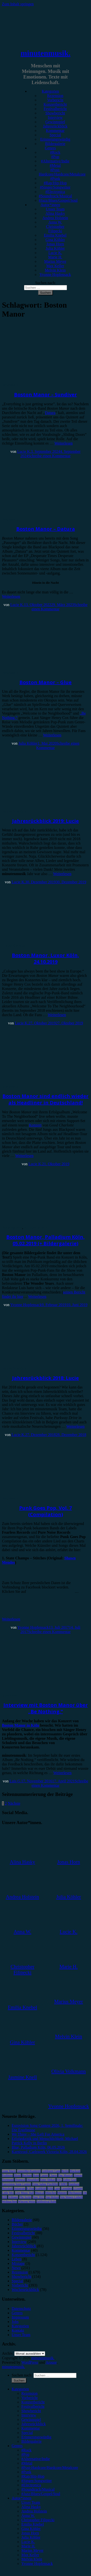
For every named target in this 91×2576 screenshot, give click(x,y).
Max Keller (55, 266)
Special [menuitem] (27, 2433)
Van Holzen (52, 2197)
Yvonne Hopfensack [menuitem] (37, 2563)
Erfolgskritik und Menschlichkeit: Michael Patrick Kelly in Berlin (45, 2141)
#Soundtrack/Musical (55, 196)
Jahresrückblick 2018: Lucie (45, 1378)
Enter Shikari (48, 2179)
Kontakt (18, 2330)
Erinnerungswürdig (55, 139)
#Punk (55, 178)
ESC (59, 2179)
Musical (39, 2192)
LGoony (78, 2188)
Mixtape (18, 2263)
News (16, 2268)
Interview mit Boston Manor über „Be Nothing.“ (45, 1708)
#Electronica (55, 192)
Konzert (35, 1125)
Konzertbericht (55, 104)
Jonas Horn (55, 244)
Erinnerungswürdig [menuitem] (36, 2437)
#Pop (55, 157)
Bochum (27, 2175)
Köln (50, 2188)
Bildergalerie (55, 144)
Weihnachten (9, 2201)
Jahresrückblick (55, 126)
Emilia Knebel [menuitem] (32, 2524)
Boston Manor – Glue (45, 682)
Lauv (57, 2188)
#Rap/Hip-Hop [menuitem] (32, 2476)
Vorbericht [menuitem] (29, 2398)
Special (55, 135)
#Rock (55, 152)
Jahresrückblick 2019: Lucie (45, 821)
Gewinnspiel (55, 122)
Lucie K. (55, 253)
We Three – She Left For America (38, 2134)
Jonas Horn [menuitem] (30, 2533)
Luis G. (15, 1781)
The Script (25, 2197)
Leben (16, 2259)
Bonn (36, 2175)
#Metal (55, 165)
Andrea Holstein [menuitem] (34, 2511)
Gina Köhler (55, 240)
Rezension (55, 96)
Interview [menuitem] (28, 2415)
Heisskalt (7, 2188)
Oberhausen (75, 2192)
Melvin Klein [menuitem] (31, 2559)
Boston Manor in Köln (20, 1725)
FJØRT (63, 2184)
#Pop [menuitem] (25, 2454)
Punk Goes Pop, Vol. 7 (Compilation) (45, 1511)
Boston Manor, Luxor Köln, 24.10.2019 (45, 958)
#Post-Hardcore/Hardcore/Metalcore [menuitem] (49, 2467)
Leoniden (66, 2188)
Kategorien (50, 91)
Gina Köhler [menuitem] (31, 2529)
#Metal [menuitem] (26, 2463)
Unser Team (55, 209)
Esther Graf (69, 2179)
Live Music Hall (24, 2192)
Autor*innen (50, 205)
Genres (50, 148)
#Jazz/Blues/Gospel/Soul (58, 200)
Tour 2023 (39, 2197)
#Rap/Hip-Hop (55, 183)
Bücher (17, 2224)
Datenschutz (21, 2308)
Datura (50, 413)
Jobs (15, 2322)
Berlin (65, 2171)
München (50, 2192)
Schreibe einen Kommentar (49, 456)
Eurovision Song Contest (16, 2184)
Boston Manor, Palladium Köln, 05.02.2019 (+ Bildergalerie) (45, 1240)
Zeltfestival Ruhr (46, 2201)
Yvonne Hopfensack (55, 274)
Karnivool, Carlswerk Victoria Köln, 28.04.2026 (49, 2152)
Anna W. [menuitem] (28, 2515)
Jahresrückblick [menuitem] (33, 2424)
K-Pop (30, 2188)
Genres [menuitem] (17, 2446)
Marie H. (55, 257)
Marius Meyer (55, 261)
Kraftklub (40, 2188)
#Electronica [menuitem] (31, 2485)
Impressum (20, 2317)
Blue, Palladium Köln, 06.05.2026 (38, 2147)
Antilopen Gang (51, 2171)
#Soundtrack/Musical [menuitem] (38, 2489)
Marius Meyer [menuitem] (32, 2550)
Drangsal (20, 2179)
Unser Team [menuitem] (30, 2502)
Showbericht (55, 113)
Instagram (19, 2188)
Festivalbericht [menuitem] (32, 2406)
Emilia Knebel (55, 235)
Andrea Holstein (55, 218)
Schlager (13, 2197)
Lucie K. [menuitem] (28, 2542)
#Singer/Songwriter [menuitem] (36, 2481)
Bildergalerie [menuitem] (31, 2441)
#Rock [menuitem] (26, 2450)
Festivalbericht (55, 109)
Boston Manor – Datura (45, 529)
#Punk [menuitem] (26, 2472)
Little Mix (8, 2192)
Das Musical (65, 2175)
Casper (44, 2175)
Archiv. (7, 2353)
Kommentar (55, 130)
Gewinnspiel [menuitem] (31, 2419)
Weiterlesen (63, 443)
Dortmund (8, 2179)
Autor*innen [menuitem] (21, 2498)
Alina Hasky (55, 213)
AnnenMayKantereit (29, 2171)
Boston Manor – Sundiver (45, 394)
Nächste (14, 1803)
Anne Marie (9, 2171)
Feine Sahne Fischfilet (45, 2184)
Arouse (51, 2362)
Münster (62, 2192)
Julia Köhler (55, 248)
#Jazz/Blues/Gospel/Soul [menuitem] (40, 2494)
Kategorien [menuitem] (20, 2389)
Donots (78, 2175)
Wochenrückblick (25, 2290)
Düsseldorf (32, 2179)
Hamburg (73, 2184)
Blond (17, 2175)
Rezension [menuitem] (29, 2393)
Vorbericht (55, 100)
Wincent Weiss (26, 2201)
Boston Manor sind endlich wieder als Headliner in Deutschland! (45, 1099)
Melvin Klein (55, 270)
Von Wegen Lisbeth (71, 2197)
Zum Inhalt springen (18, 4)
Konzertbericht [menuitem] (33, 2402)
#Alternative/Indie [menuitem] (35, 2459)
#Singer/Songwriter (55, 187)
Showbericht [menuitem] (31, 2411)
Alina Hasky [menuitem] (31, 2507)
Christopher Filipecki (55, 228)
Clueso (53, 2175)
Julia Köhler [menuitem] (31, 2537)
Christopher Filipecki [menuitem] (37, 2520)
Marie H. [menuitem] (28, 2546)
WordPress (29, 2362)
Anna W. (55, 222)
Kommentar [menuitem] (30, 2428)
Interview (55, 117)
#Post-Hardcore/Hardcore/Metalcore (62, 172)
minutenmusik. (45, 53)
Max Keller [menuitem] (30, 2555)
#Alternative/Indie (55, 161)
